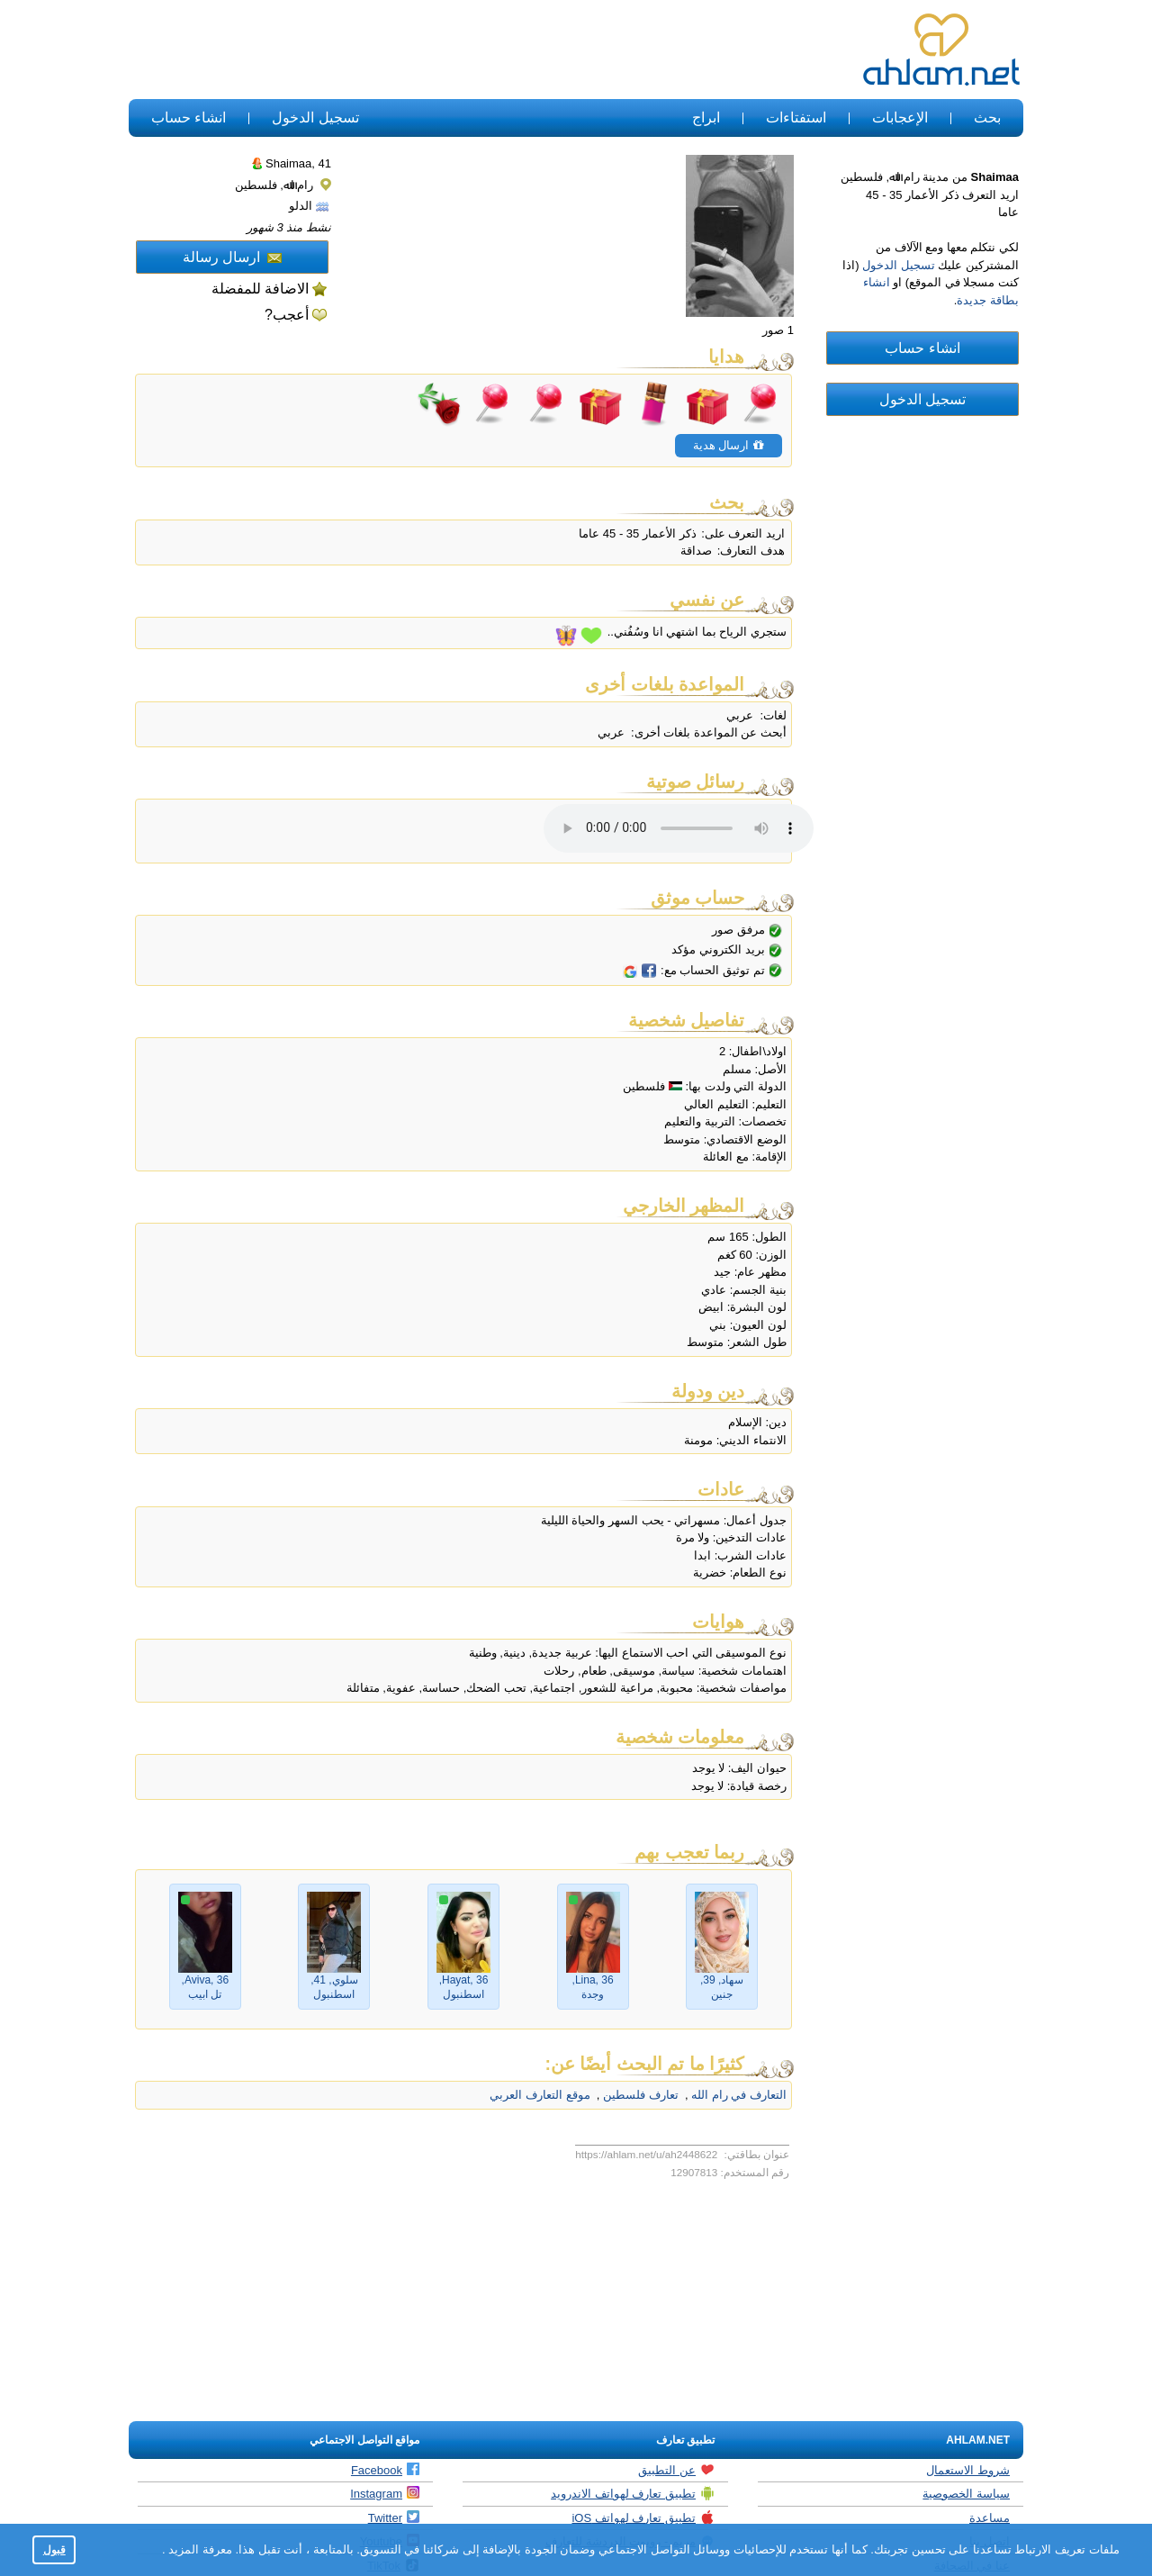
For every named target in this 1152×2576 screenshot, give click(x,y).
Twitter (393, 2517)
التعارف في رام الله (737, 2094)
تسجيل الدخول (315, 117)
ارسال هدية (728, 445)
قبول (54, 2549)
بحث (987, 117)
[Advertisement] (457, 50)
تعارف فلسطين (638, 2094)
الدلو (309, 205)
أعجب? (287, 314)
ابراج (706, 117)
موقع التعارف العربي (540, 2094)
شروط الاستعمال (968, 2470)
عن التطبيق (676, 2470)
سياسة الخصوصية (966, 2493)
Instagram (384, 2493)
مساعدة (989, 2518)
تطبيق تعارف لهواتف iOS (643, 2517)
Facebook (385, 2470)
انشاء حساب (188, 117)
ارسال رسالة (232, 257)
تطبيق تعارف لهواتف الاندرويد (633, 2493)
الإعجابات (900, 117)
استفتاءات (796, 117)
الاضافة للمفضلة (260, 288)
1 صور (778, 330)
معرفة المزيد (199, 2549)
